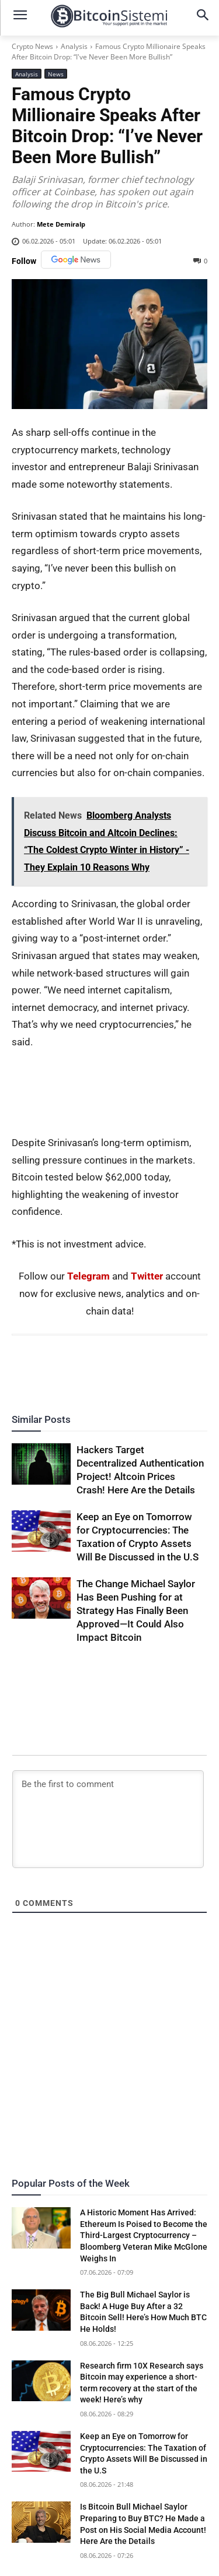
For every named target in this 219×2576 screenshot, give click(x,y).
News (55, 74)
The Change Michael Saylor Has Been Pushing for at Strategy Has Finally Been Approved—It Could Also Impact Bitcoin (136, 1610)
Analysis (74, 46)
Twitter (147, 1276)
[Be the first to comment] (108, 1819)
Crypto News (32, 46)
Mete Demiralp (61, 224)
